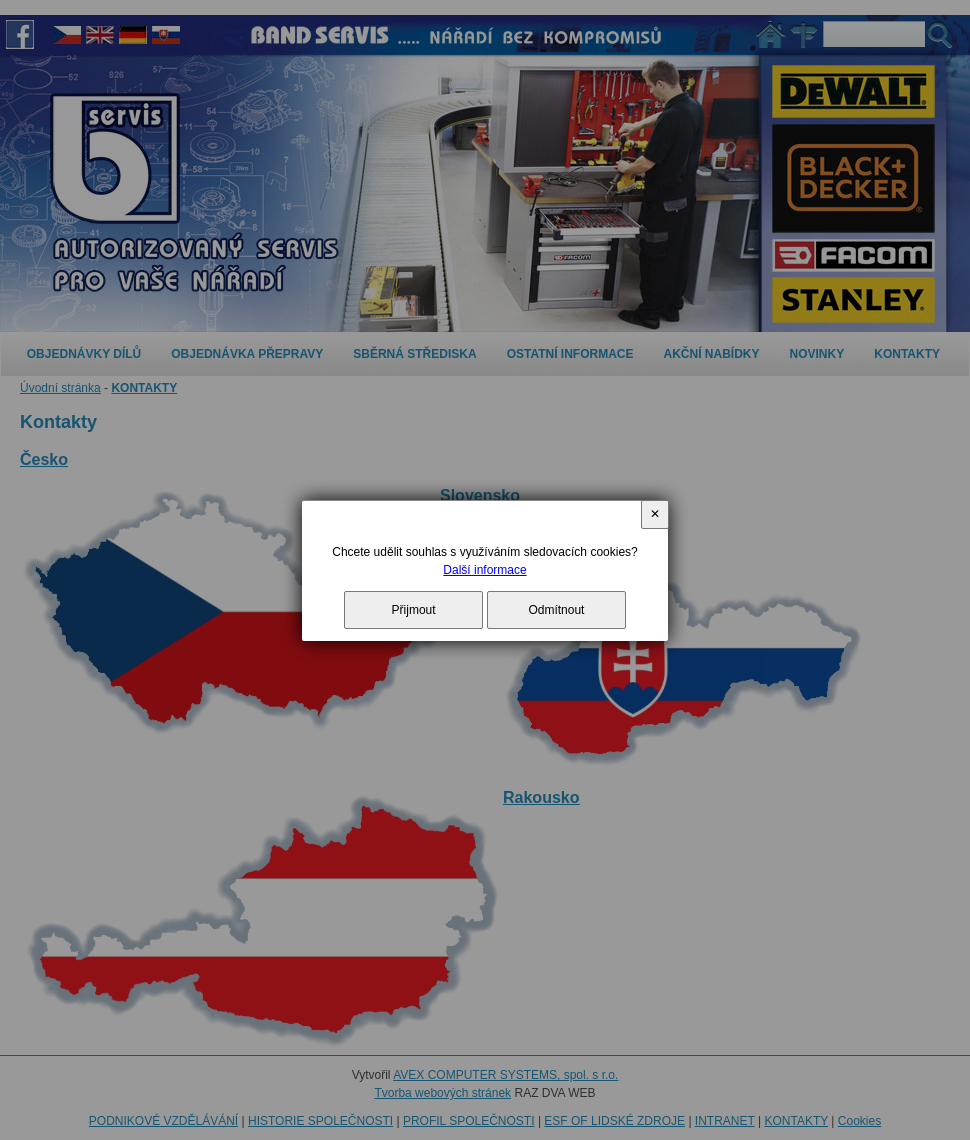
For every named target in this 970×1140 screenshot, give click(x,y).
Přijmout (414, 610)
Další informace (484, 570)
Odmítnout (556, 610)
